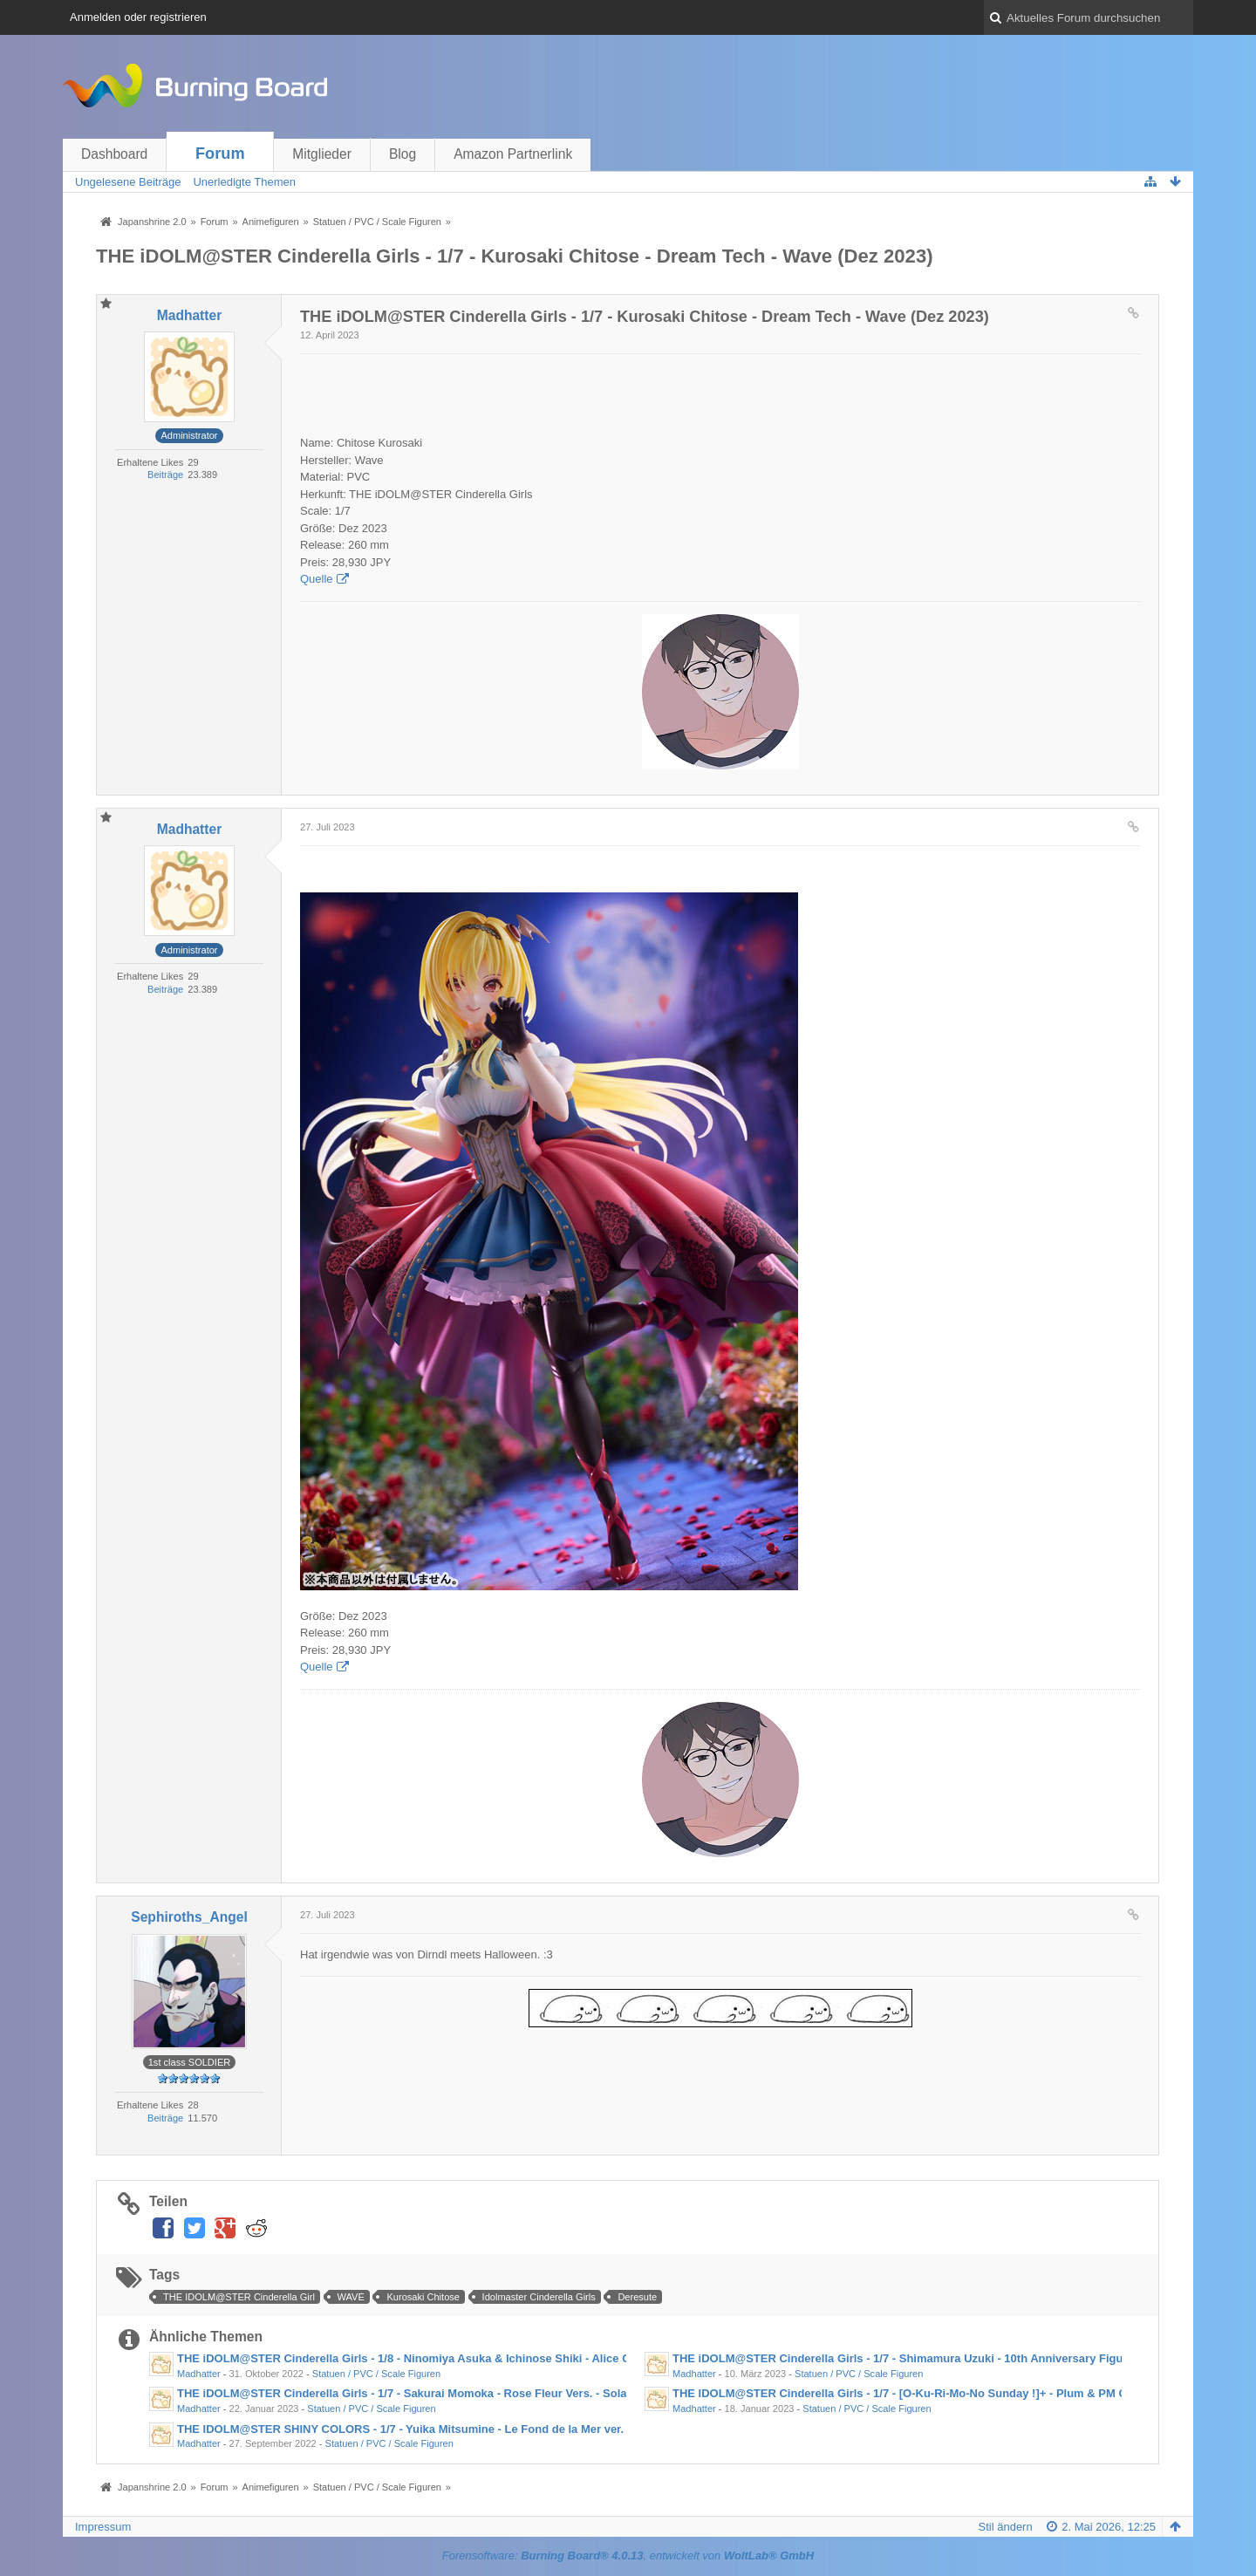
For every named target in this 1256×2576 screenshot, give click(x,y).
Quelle (316, 578)
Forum (220, 153)
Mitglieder (322, 154)
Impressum (103, 2526)
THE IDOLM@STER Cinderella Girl (239, 2297)
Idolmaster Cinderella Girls (539, 2297)
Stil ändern (1006, 2526)
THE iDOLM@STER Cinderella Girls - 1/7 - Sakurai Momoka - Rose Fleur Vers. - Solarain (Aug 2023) (442, 2393)
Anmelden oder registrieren (138, 17)
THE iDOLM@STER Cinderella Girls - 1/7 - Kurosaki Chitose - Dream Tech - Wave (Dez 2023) (514, 256)
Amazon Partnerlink (513, 154)
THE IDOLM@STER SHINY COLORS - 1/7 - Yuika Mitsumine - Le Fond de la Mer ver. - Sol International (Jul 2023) (477, 2429)
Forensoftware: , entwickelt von (628, 2555)
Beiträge (165, 474)
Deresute (637, 2297)
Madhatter (199, 2373)
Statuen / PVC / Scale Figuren (376, 2373)
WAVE (351, 2297)
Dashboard (114, 154)
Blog (402, 154)
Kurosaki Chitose (423, 2297)
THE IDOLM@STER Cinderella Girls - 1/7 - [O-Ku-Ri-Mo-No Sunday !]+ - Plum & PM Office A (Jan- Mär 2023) (959, 2393)
